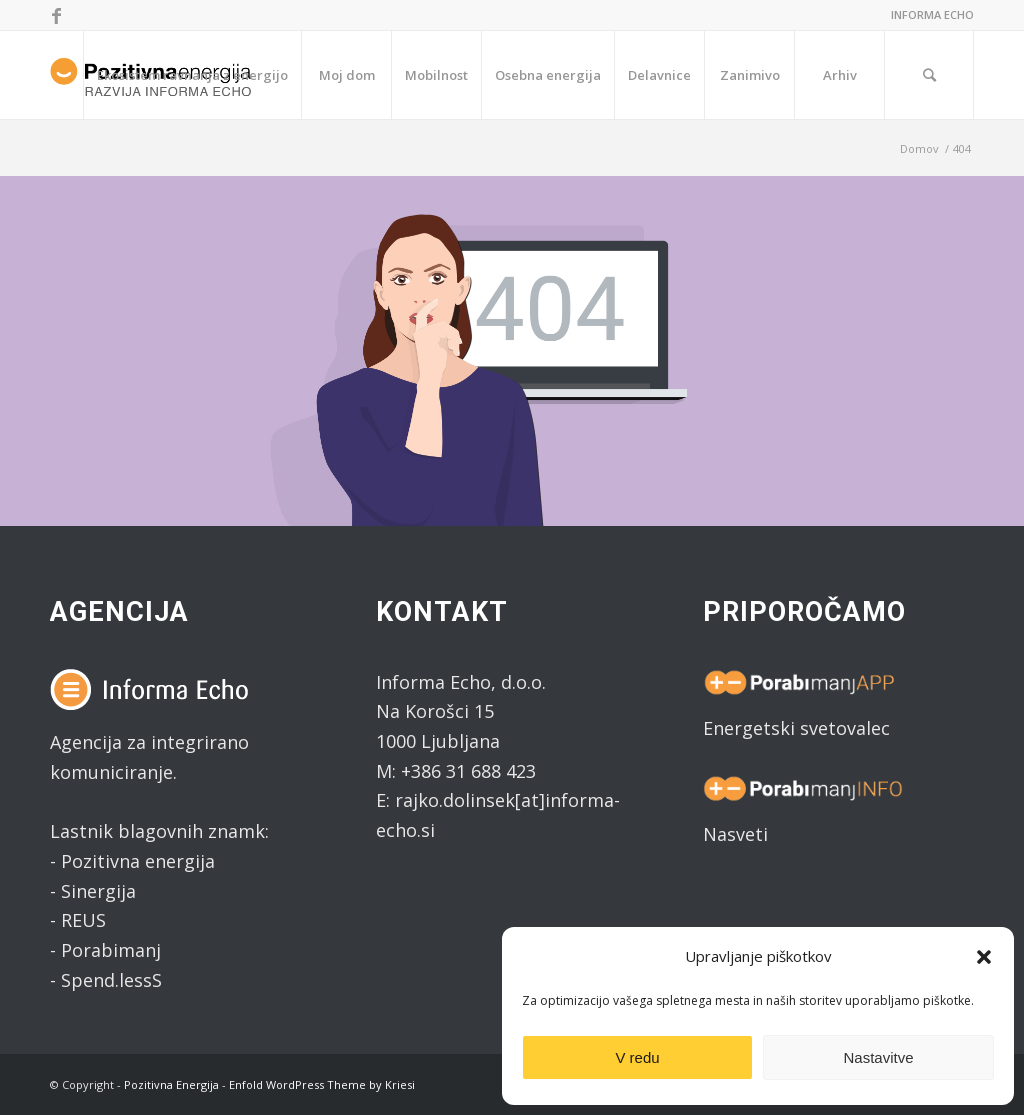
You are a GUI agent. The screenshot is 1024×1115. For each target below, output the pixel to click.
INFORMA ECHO (932, 14)
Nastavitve (878, 1057)
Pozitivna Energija (171, 1084)
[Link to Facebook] (56, 15)
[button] (984, 957)
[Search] (929, 75)
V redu (637, 1057)
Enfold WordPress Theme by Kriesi (322, 1084)
